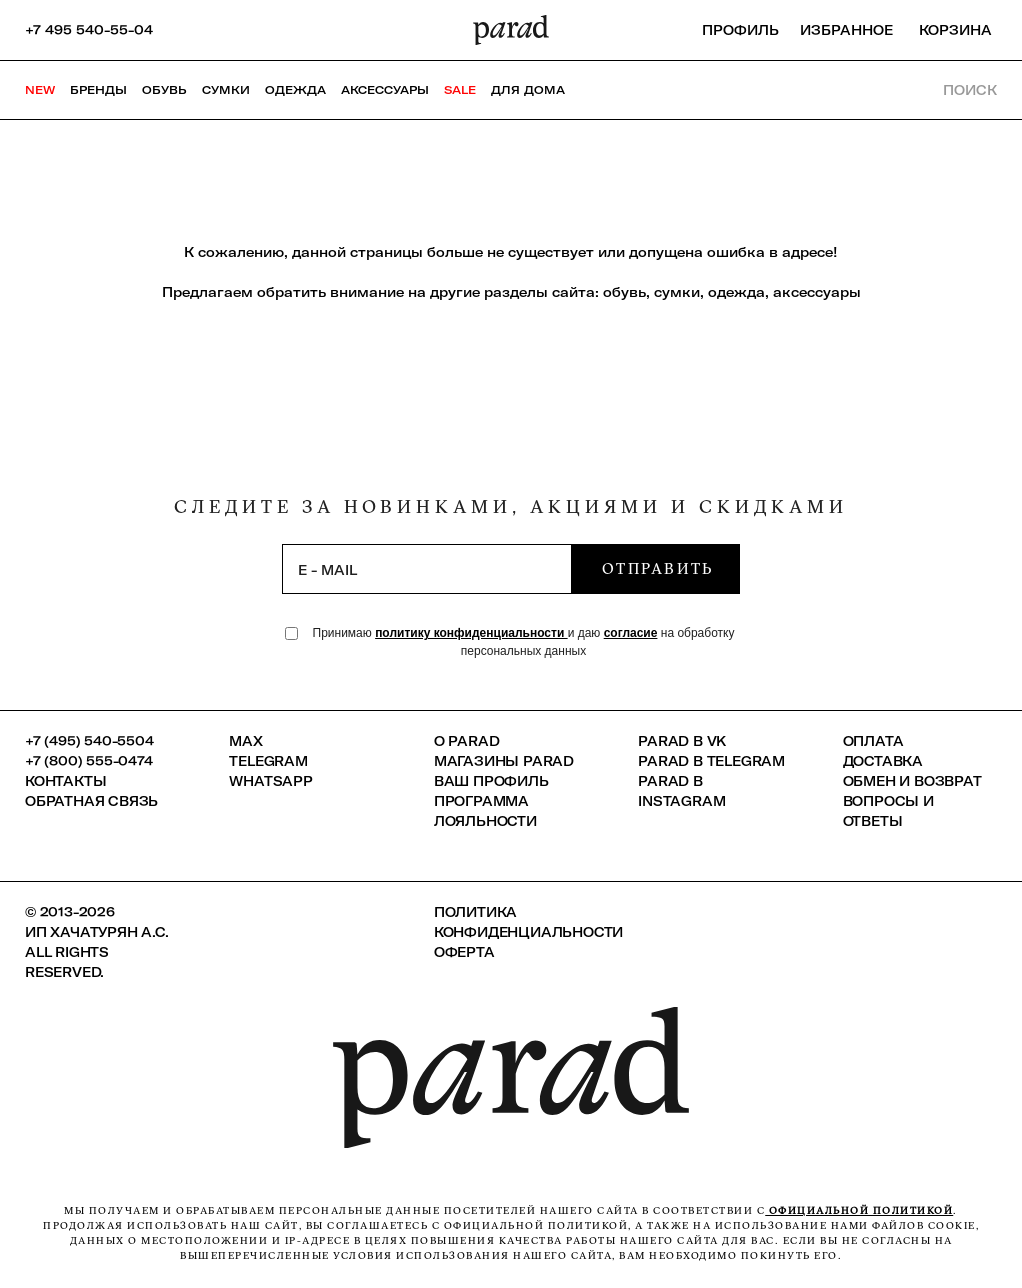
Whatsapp (270, 781)
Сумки (226, 90)
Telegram (268, 761)
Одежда (295, 90)
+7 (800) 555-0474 (89, 761)
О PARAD (467, 741)
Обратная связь (91, 801)
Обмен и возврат (912, 781)
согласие (631, 633)
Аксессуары (385, 90)
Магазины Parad (504, 761)
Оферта (464, 952)
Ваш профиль (491, 781)
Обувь (164, 90)
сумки (677, 292)
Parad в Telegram (711, 761)
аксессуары (817, 292)
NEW (40, 90)
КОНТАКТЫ (65, 781)
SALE (460, 90)
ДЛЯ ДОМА (528, 90)
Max (245, 741)
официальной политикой (859, 1210)
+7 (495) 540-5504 (89, 741)
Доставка (883, 761)
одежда (736, 292)
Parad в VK (682, 741)
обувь (624, 292)
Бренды (98, 90)
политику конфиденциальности (471, 633)
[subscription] (427, 569)
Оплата (873, 741)
